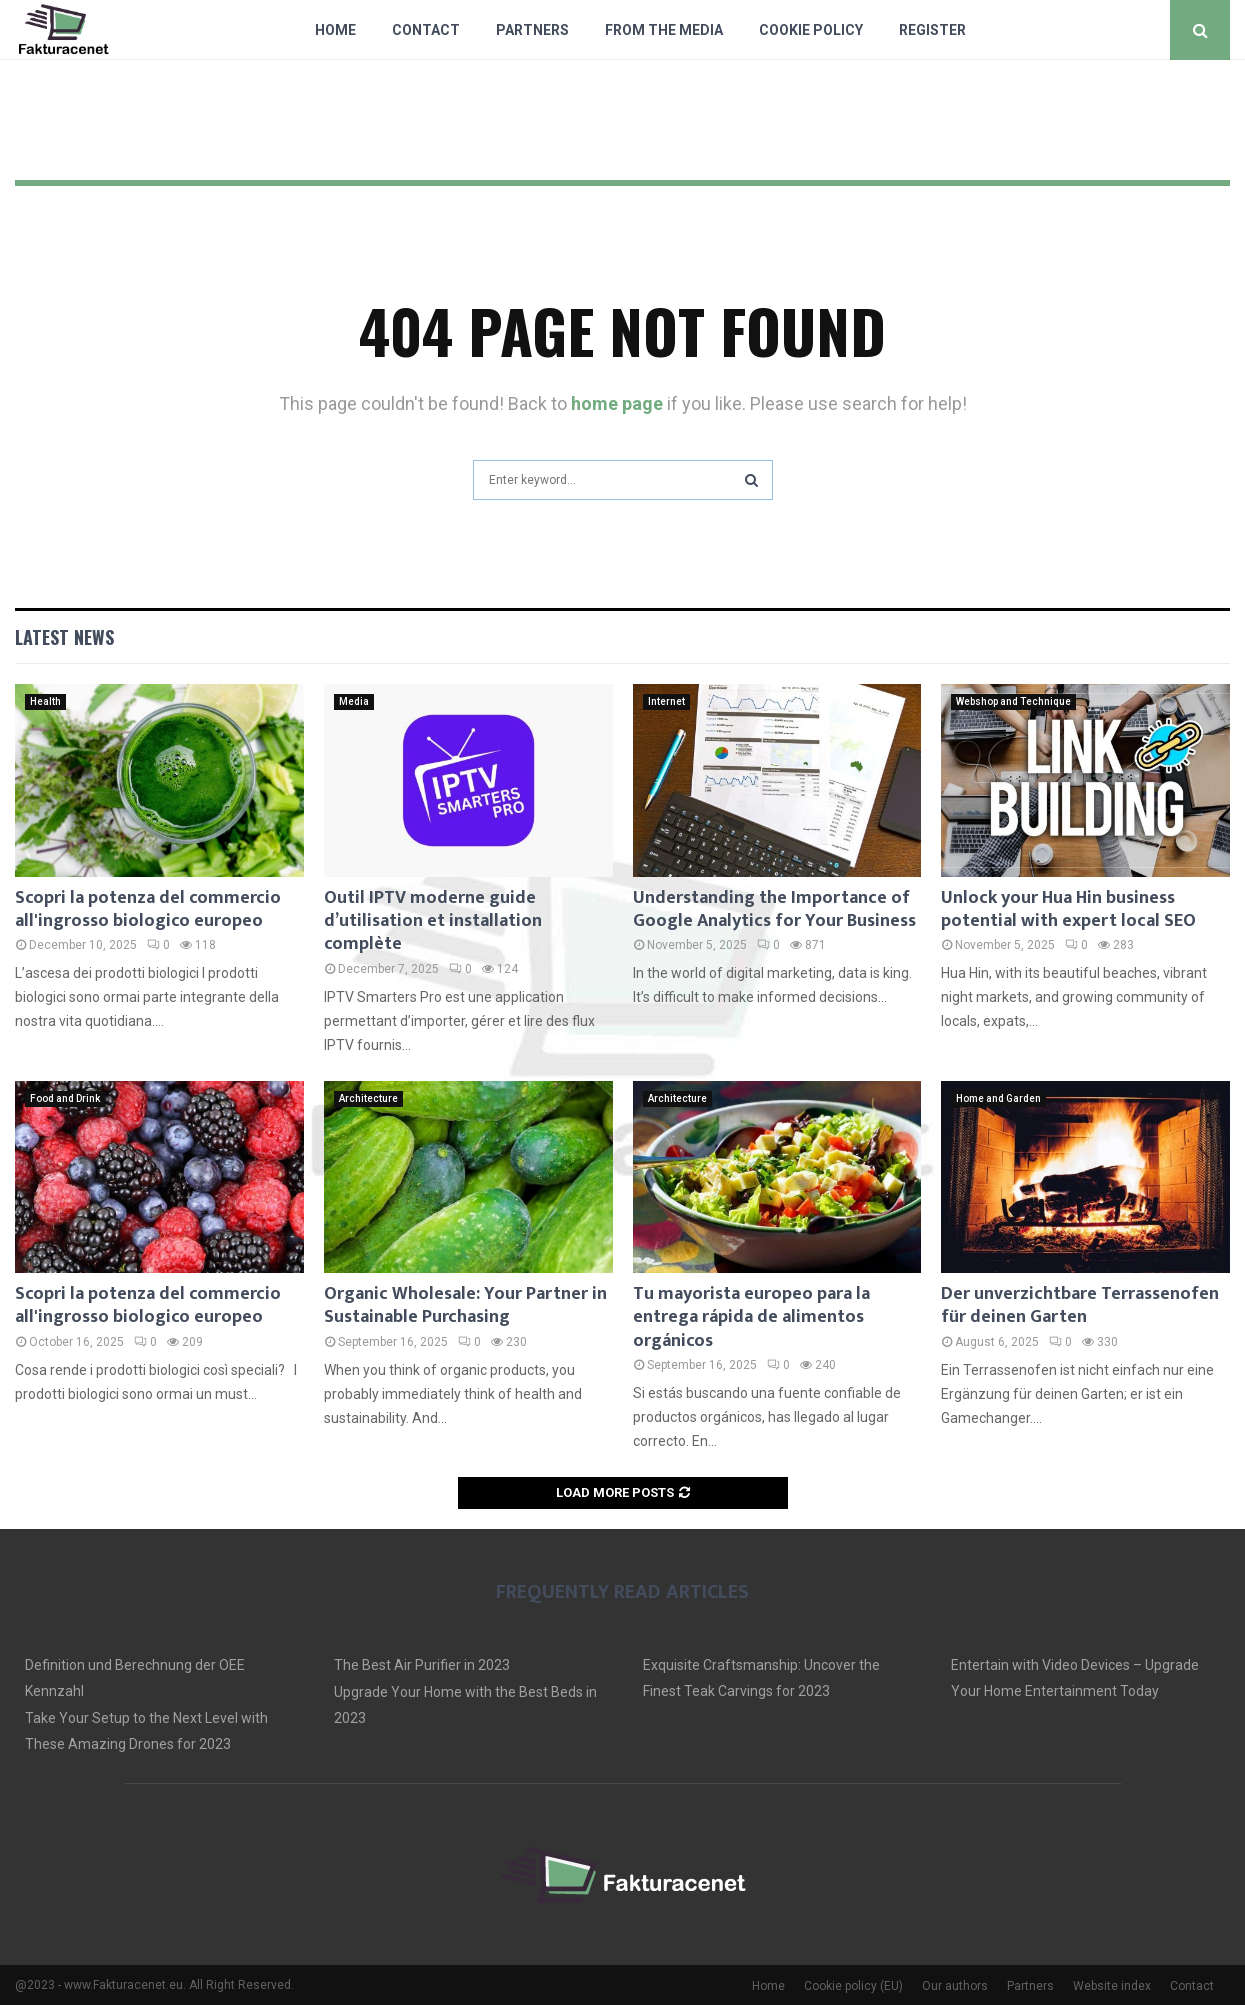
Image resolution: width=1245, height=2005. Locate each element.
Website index (1112, 1986)
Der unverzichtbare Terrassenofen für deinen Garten (1080, 1305)
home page (617, 403)
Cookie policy (811, 30)
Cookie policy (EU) (853, 1986)
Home (335, 30)
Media (354, 701)
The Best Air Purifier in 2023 (422, 1665)
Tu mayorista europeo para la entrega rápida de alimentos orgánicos (751, 1317)
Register (932, 30)
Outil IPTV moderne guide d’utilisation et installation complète (433, 921)
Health (45, 701)
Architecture (368, 1098)
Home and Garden (998, 1098)
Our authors (955, 1986)
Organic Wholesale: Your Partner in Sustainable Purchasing (465, 1305)
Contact (426, 30)
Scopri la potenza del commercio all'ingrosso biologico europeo (148, 909)
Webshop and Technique (1013, 701)
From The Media (664, 30)
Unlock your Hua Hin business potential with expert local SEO (1068, 909)
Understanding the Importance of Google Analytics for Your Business (774, 909)
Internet (666, 701)
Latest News (64, 637)
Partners (532, 30)
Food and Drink (65, 1098)
